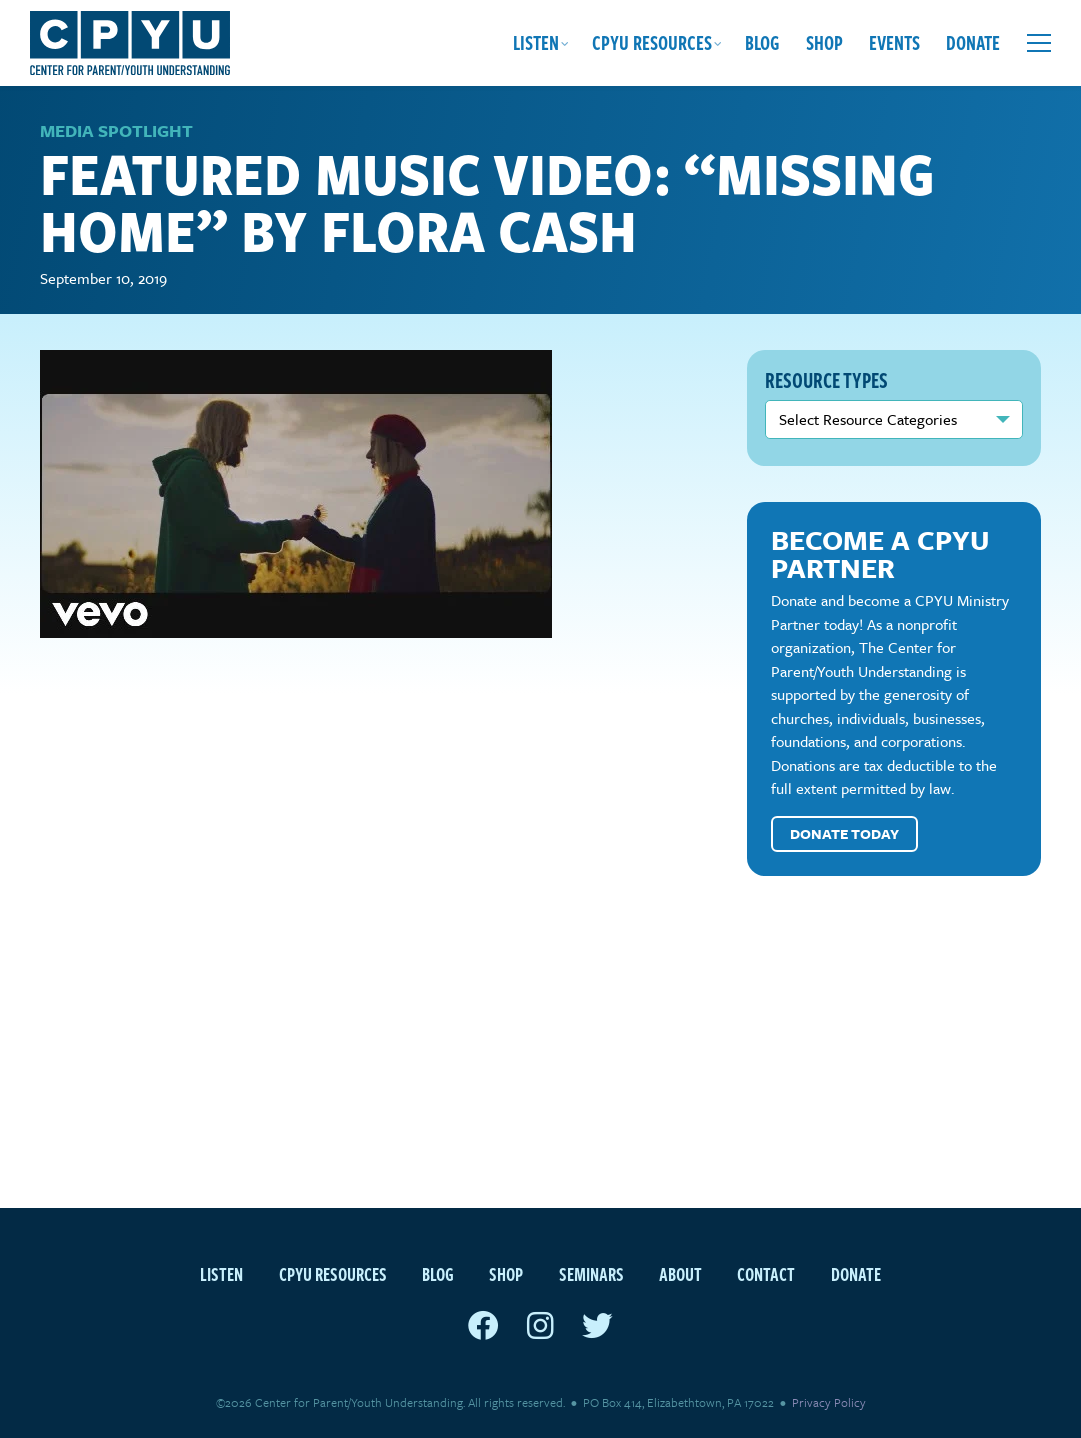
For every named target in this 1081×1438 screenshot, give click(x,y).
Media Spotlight (116, 135)
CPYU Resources (652, 42)
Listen (536, 42)
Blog (762, 42)
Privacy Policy (829, 1402)
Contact (766, 1273)
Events (894, 42)
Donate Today (844, 838)
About (680, 1273)
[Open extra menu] (1039, 43)
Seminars (591, 1273)
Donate (973, 42)
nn (894, 424)
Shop (824, 42)
